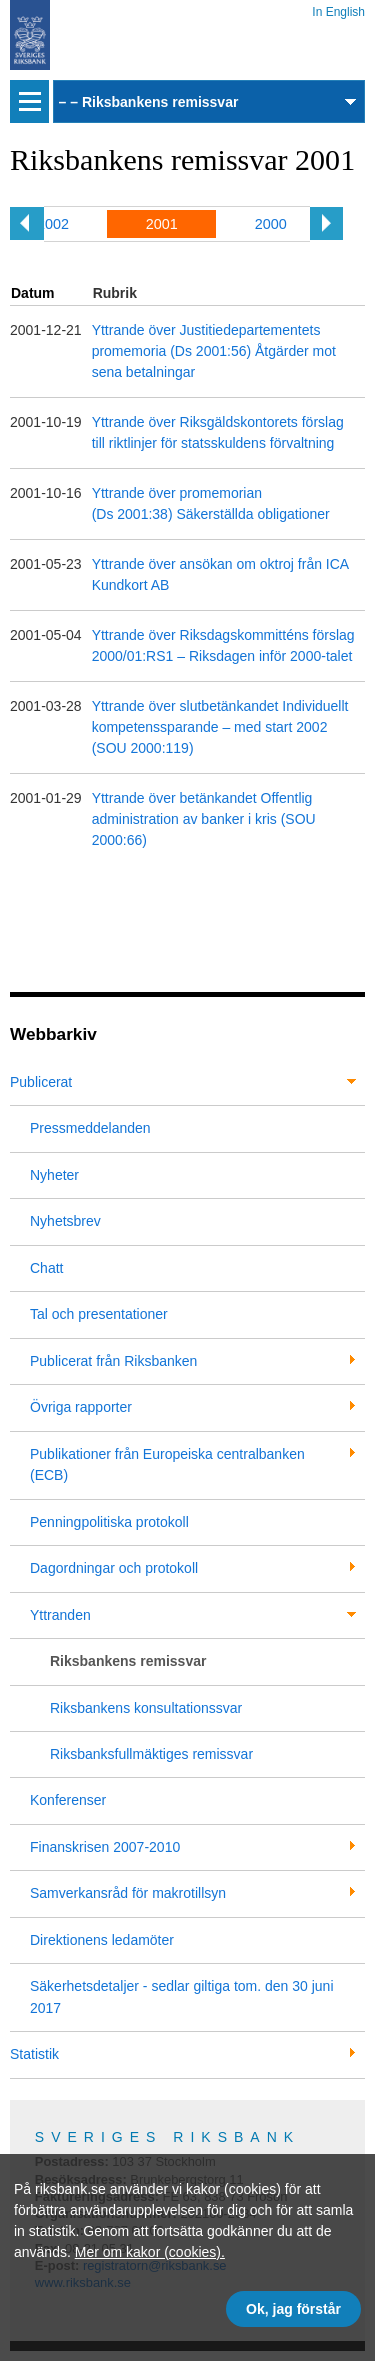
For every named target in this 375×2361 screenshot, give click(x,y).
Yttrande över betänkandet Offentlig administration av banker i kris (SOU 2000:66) (204, 819)
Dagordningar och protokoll (114, 1568)
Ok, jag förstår (293, 2309)
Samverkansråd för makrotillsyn (128, 1893)
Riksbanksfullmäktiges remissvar (151, 1754)
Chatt (46, 1268)
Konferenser (68, 1800)
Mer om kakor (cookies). (150, 2252)
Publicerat (41, 1082)
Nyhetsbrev (65, 1221)
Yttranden (60, 1615)
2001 (162, 224)
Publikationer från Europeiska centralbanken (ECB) (167, 1464)
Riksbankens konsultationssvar (146, 1708)
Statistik (34, 2054)
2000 (271, 224)
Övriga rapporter (81, 1407)
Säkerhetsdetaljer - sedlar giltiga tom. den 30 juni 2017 (182, 1996)
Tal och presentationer (99, 1314)
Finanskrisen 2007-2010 (105, 1847)
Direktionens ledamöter (102, 1940)
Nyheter (54, 1175)
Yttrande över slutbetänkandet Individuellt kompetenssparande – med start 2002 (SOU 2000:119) (220, 727)
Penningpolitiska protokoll (109, 1522)
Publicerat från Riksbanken (113, 1361)
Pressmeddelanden (90, 1128)
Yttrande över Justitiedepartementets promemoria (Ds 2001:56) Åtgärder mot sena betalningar (214, 351)
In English (338, 8)
